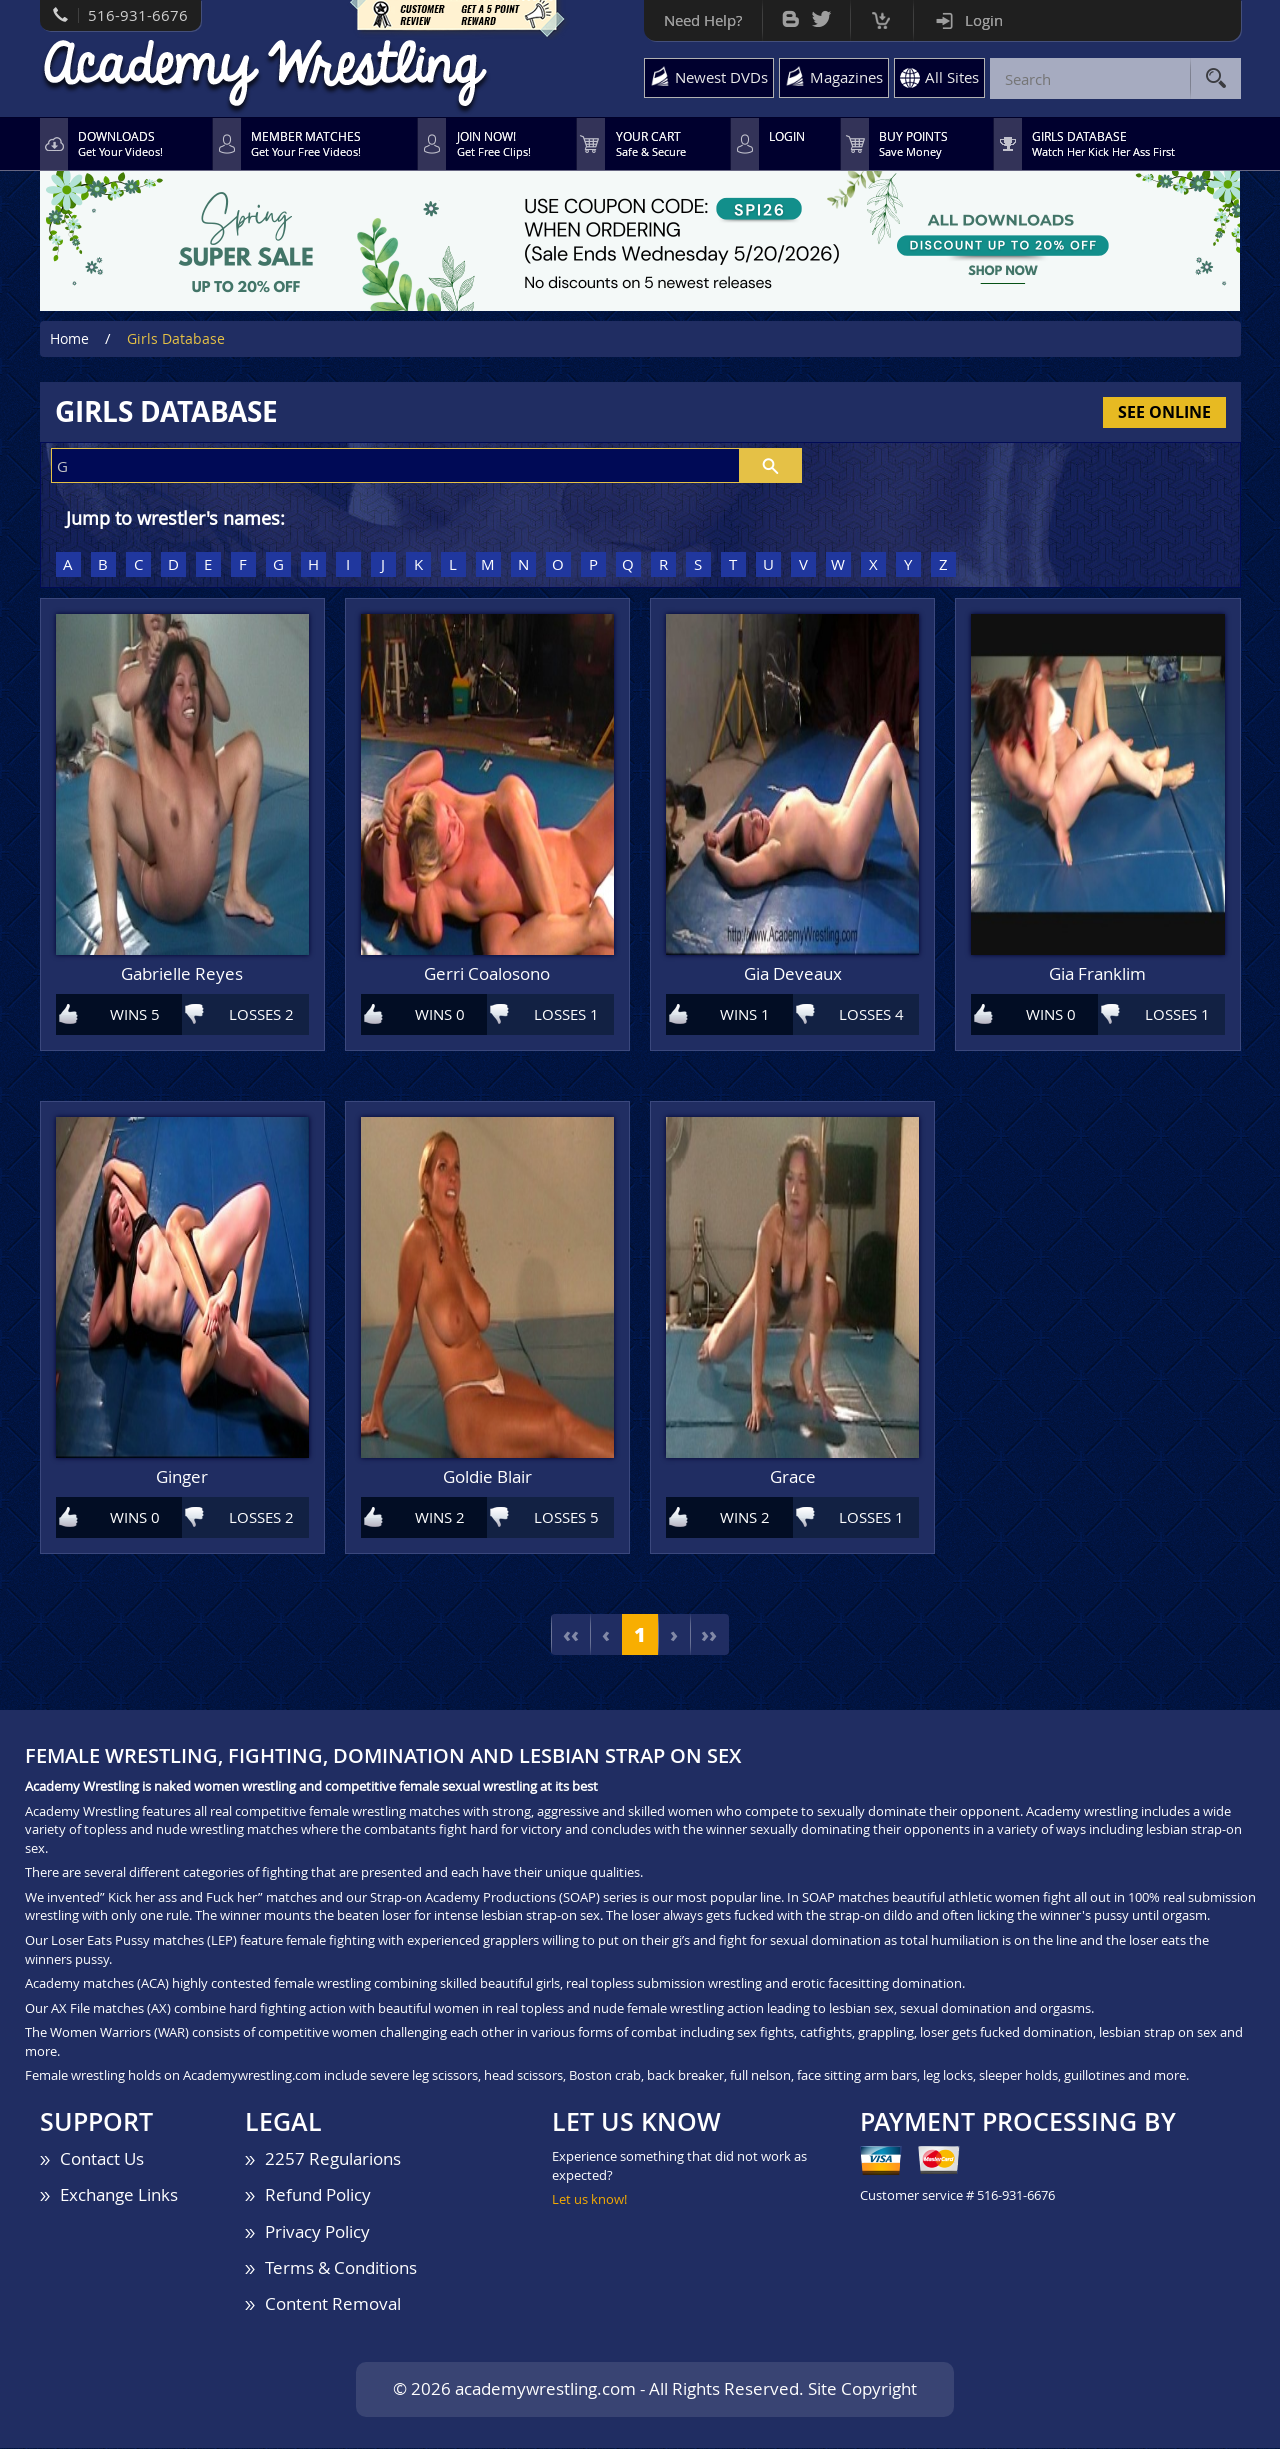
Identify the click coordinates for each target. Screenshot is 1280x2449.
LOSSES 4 (871, 1014)
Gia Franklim (1097, 975)
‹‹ (570, 1635)
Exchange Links (119, 2195)
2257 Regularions (333, 2159)
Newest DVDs (721, 77)
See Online (1164, 412)
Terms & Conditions (341, 2268)
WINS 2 (440, 1518)
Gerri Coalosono (487, 975)
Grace (793, 1478)
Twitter (821, 14)
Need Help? (703, 20)
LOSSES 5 (566, 1518)
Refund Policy (318, 2195)
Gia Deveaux (793, 975)
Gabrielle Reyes (182, 975)
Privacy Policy (317, 2231)
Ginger (182, 1478)
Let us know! (589, 2200)
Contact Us (102, 2159)
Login (984, 20)
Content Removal (333, 2304)
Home (69, 339)
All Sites (952, 77)
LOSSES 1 (566, 1014)
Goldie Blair (487, 1478)
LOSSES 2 (261, 1014)
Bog (790, 14)
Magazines (846, 77)
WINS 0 (440, 1014)
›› (710, 1635)
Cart (881, 15)
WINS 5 (135, 1014)
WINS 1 (745, 1014)
